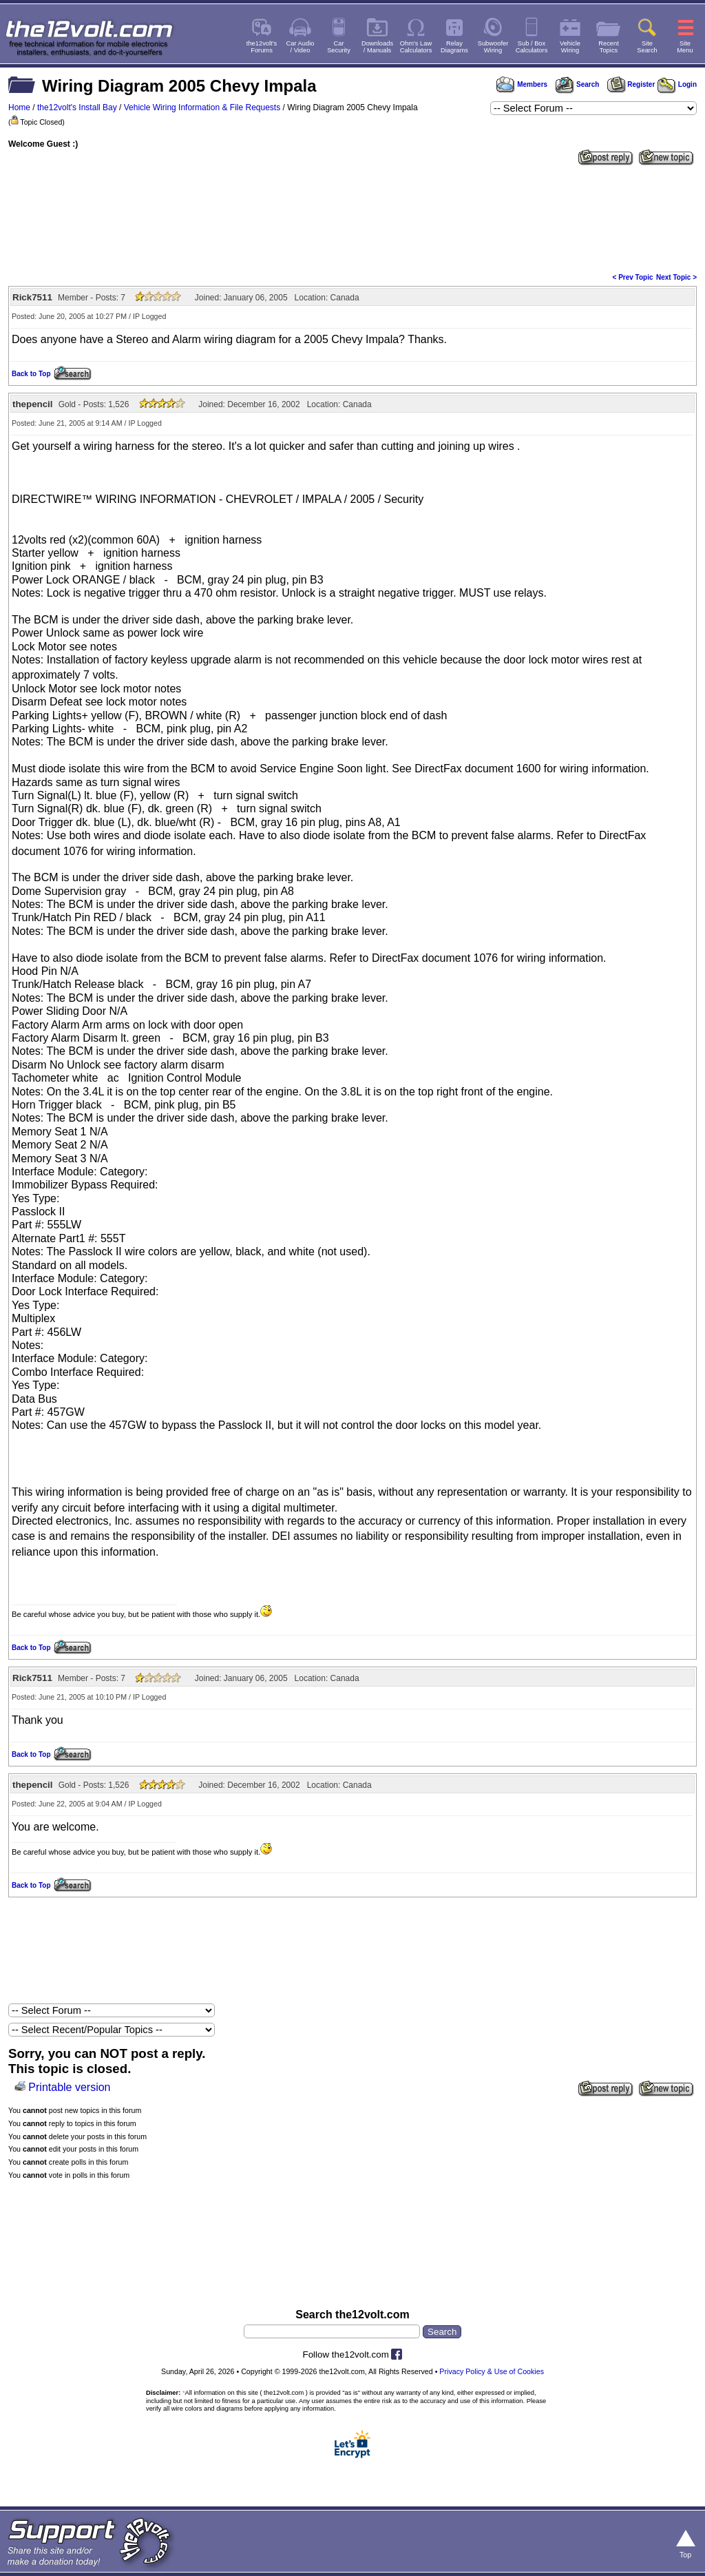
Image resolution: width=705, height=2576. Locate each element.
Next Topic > (676, 277)
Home (19, 107)
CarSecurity (338, 47)
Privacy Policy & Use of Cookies (491, 2371)
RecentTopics (608, 47)
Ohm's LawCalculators (416, 47)
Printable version (69, 2087)
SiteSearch (647, 47)
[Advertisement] (352, 217)
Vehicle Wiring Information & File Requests (202, 107)
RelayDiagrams (454, 47)
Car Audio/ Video (300, 47)
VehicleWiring (570, 47)
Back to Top (31, 374)
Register (631, 84)
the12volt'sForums (261, 47)
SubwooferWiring (493, 47)
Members (521, 84)
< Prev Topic (633, 277)
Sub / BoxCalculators (532, 47)
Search (577, 84)
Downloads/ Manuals (377, 47)
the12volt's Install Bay (77, 107)
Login (677, 84)
